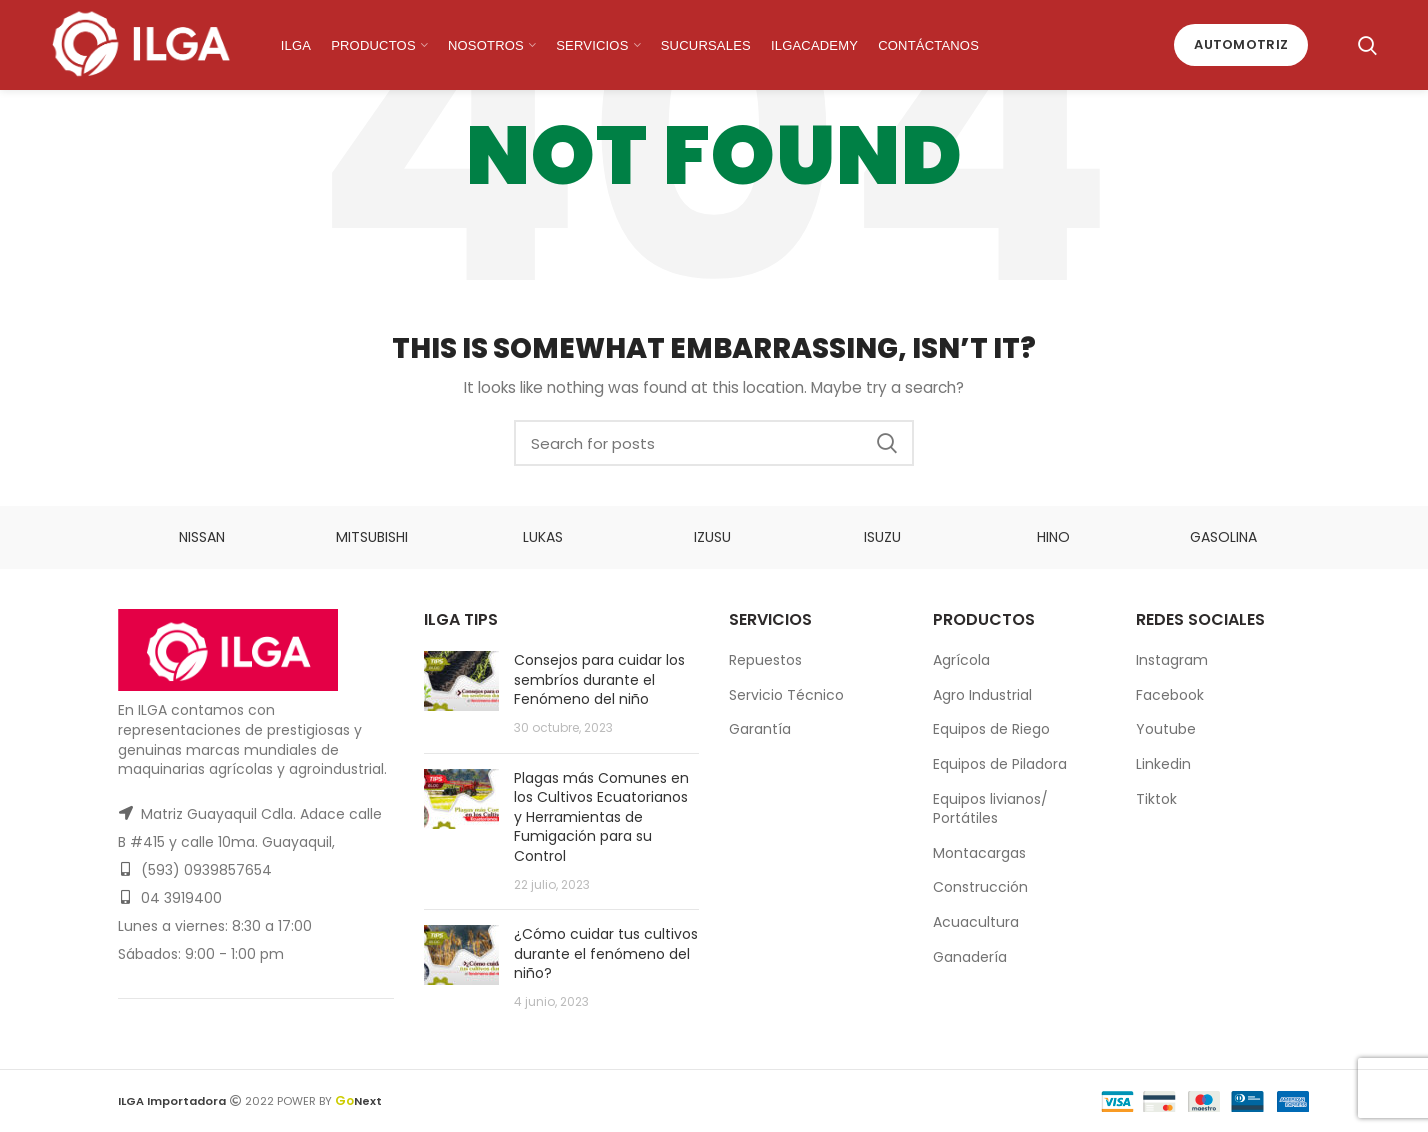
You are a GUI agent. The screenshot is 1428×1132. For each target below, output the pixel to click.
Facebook (1170, 695)
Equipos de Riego (991, 729)
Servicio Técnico (786, 695)
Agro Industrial (982, 695)
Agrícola (961, 660)
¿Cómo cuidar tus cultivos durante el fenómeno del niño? (606, 953)
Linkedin (1163, 764)
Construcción (980, 887)
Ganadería (970, 957)
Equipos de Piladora (1000, 764)
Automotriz (1241, 44)
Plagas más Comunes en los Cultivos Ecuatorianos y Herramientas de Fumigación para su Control (601, 817)
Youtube (1166, 729)
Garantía (760, 729)
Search (887, 443)
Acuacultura (976, 922)
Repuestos (765, 660)
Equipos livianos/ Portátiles (990, 809)
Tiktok (1156, 799)
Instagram (1172, 660)
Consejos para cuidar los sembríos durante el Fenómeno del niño (599, 679)
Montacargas (979, 853)
